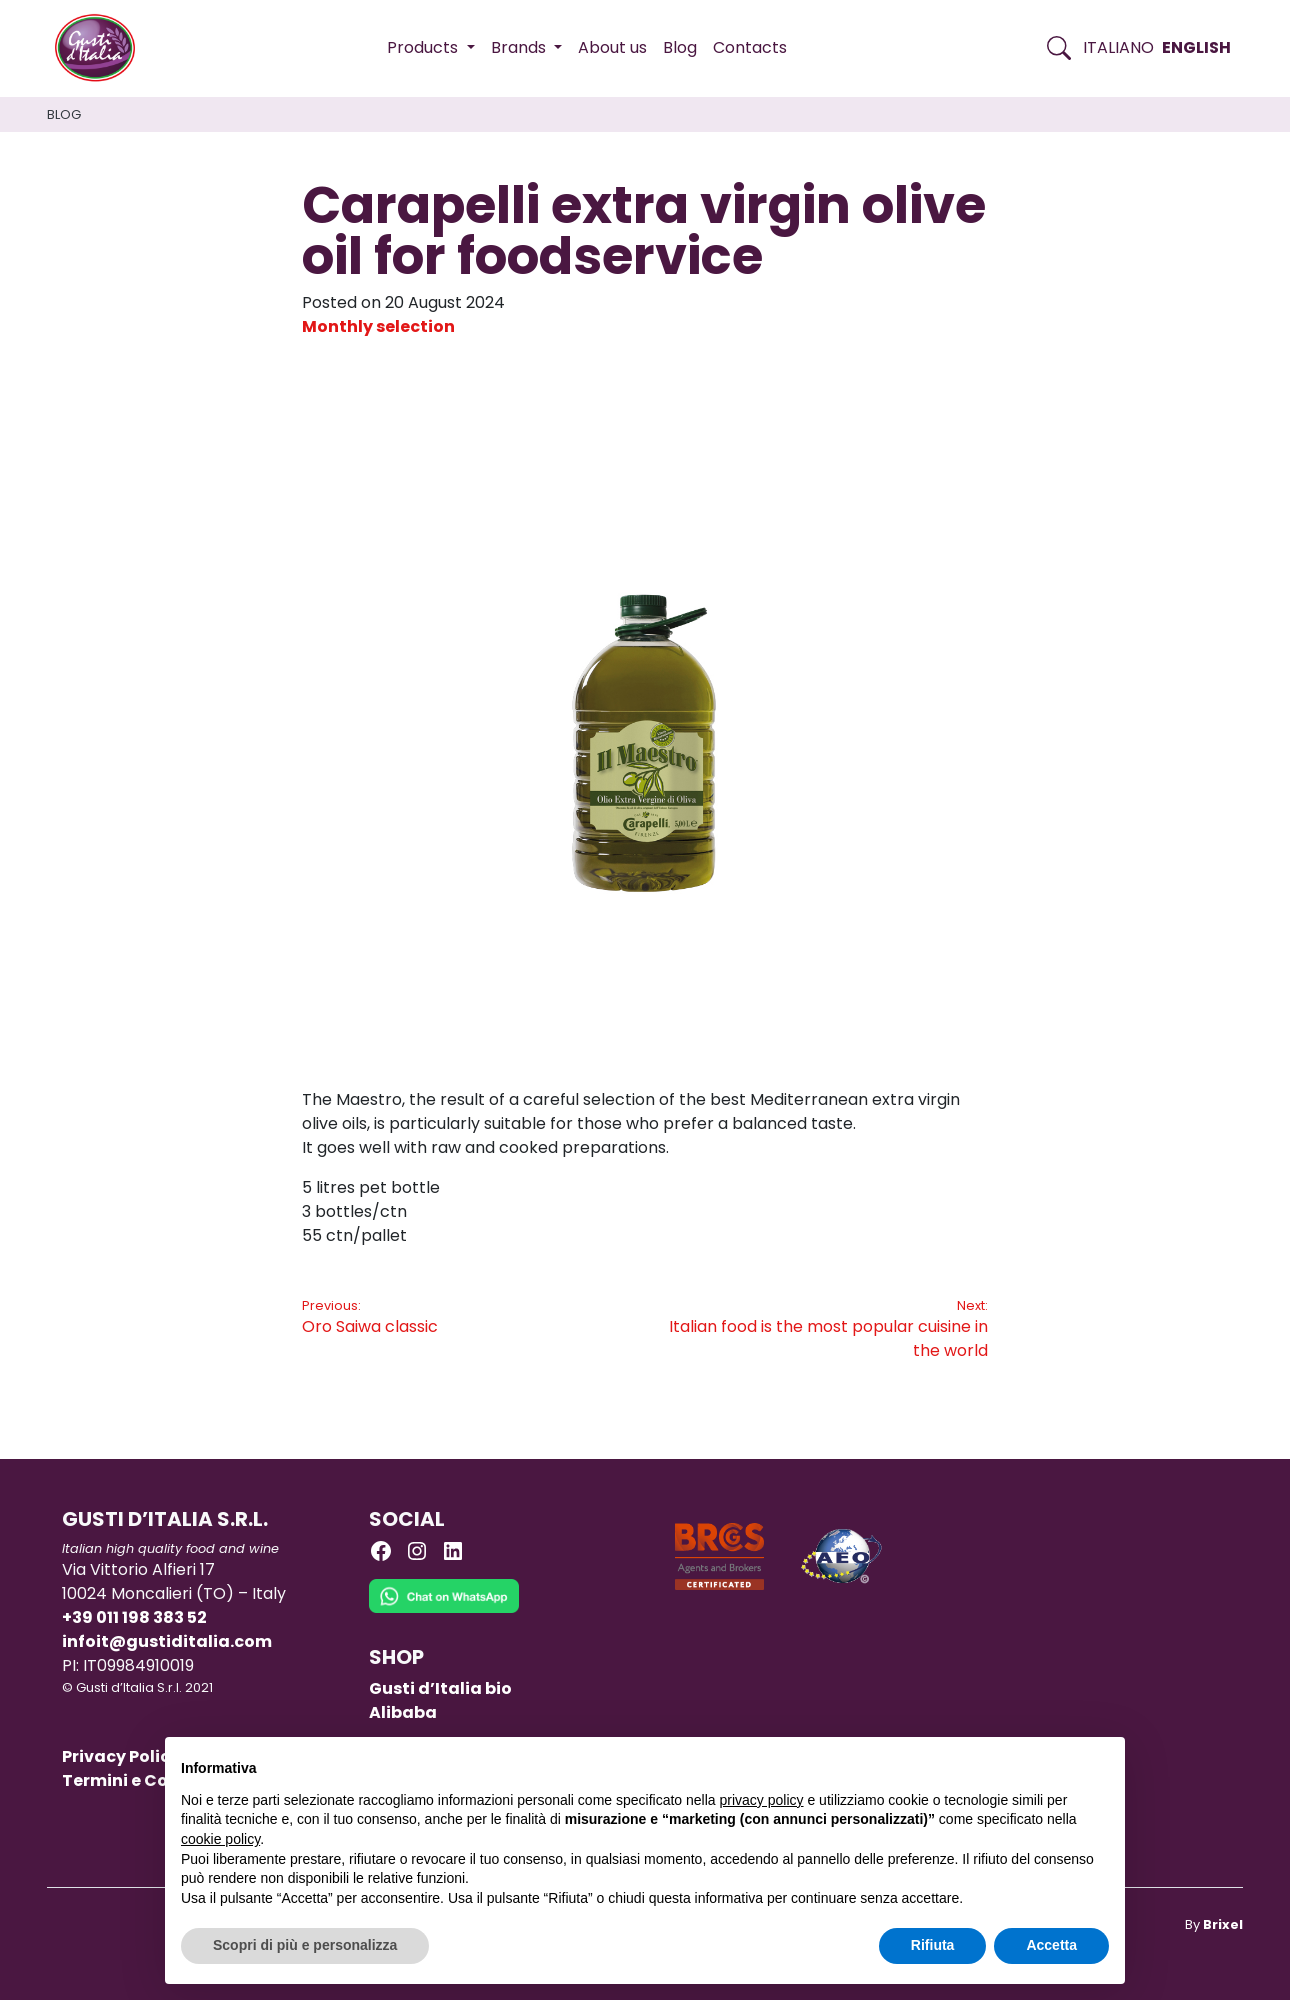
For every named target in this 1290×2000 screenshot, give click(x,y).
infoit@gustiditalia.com (167, 1641)
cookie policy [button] (220, 1839)
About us (612, 47)
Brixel (1223, 1924)
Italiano (1118, 47)
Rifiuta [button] (933, 1945)
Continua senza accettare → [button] (1016, 1762)
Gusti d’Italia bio (440, 1688)
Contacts (750, 47)
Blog (680, 47)
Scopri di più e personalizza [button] (305, 1945)
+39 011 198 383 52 (134, 1617)
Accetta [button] (1051, 1945)
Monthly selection (378, 326)
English (1196, 47)
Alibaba (403, 1712)
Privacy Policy (121, 1756)
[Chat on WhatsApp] (444, 1610)
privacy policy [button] (762, 1800)
